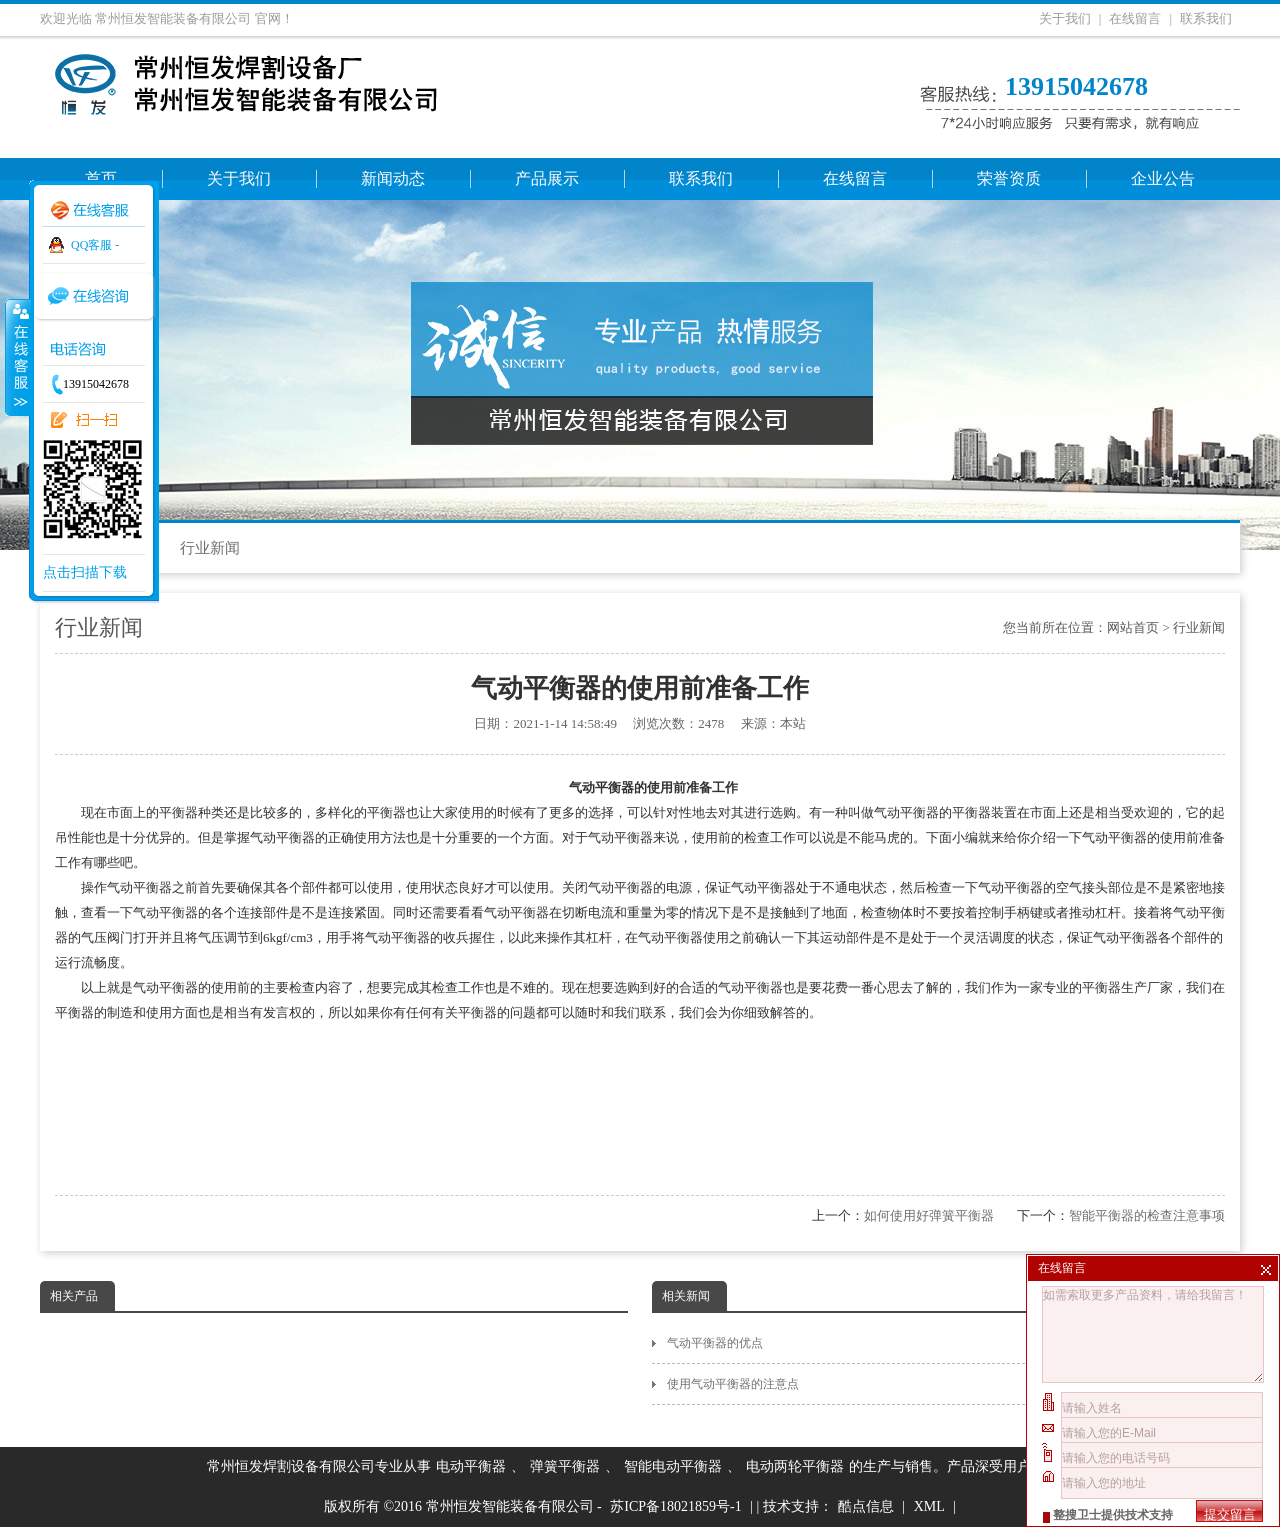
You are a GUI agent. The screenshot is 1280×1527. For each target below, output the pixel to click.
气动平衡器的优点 (953, 1343)
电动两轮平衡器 (795, 1466)
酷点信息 (866, 1506)
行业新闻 (210, 548)
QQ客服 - (95, 245)
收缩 (17, 357)
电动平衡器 (471, 1466)
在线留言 (1135, 18)
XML (929, 1506)
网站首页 (1133, 627)
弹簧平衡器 (565, 1466)
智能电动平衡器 (673, 1466)
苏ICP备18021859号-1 (675, 1506)
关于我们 (1065, 18)
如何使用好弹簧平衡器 (929, 1215)
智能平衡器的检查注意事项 (1147, 1215)
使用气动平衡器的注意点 (953, 1384)
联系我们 (1206, 18)
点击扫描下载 (85, 572)
